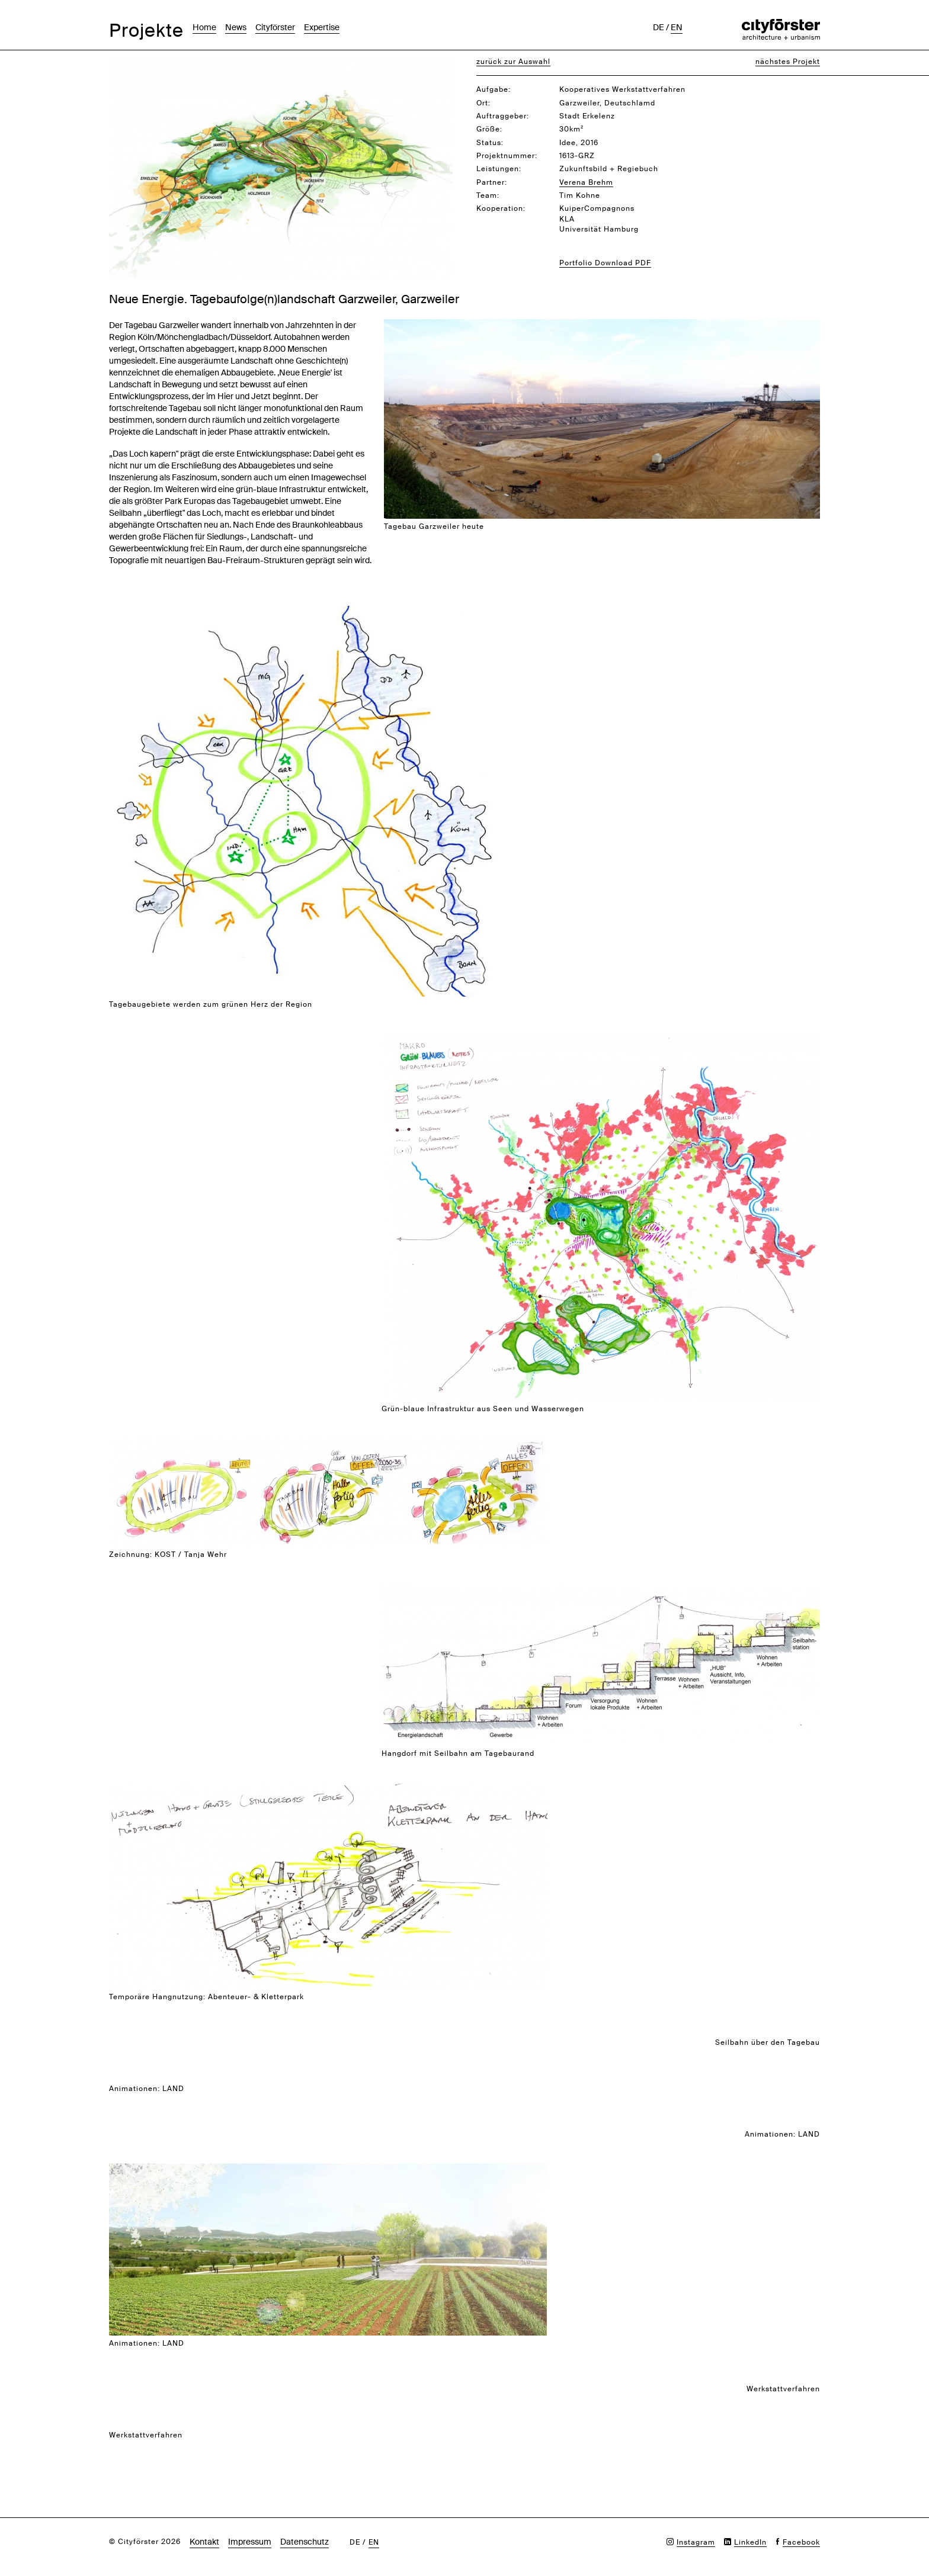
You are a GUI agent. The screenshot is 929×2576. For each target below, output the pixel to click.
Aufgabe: (493, 89)
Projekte (146, 30)
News (235, 27)
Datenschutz (304, 2541)
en (677, 27)
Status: (490, 143)
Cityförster (275, 27)
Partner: (491, 182)
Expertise (321, 27)
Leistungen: (498, 169)
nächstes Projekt (787, 61)
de (658, 27)
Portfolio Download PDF (605, 263)
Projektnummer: (506, 156)
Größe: (489, 129)
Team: (487, 195)
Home (204, 27)
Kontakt (204, 2541)
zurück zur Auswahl (513, 61)
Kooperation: (501, 208)
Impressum (249, 2541)
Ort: (483, 103)
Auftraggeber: (502, 116)
